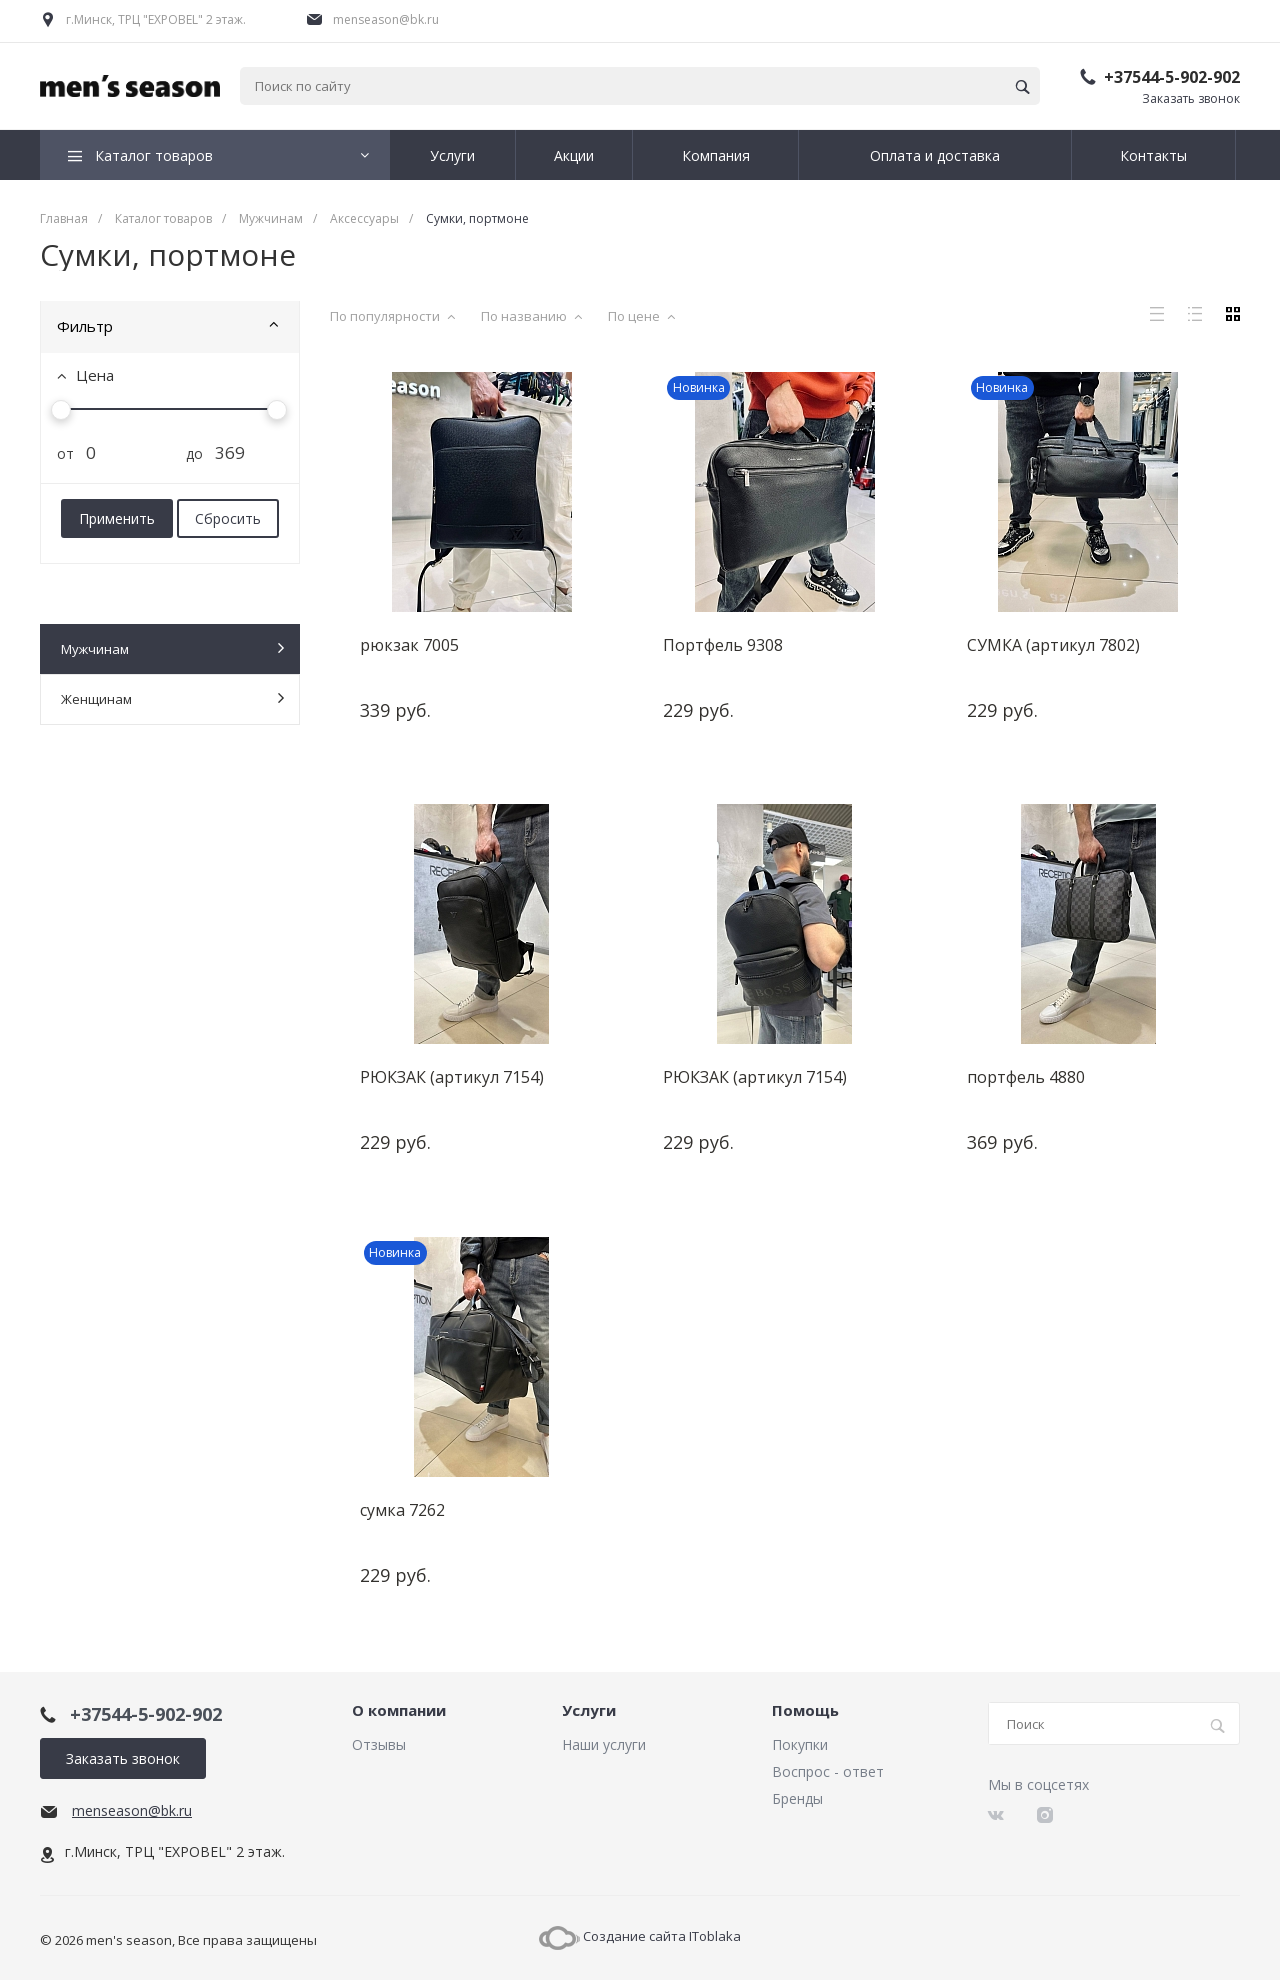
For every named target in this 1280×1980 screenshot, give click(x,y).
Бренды (797, 1798)
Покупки (800, 1744)
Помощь (805, 1711)
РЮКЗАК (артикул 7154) (452, 1077)
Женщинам (172, 698)
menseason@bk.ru (386, 19)
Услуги (589, 1711)
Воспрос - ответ (828, 1771)
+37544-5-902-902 (1172, 77)
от (58, 453)
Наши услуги (604, 1744)
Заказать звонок (1191, 98)
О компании (399, 1711)
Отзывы (379, 1744)
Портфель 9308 (723, 645)
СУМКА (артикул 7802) (1053, 645)
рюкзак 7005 (409, 645)
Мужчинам (172, 648)
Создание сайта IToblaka (640, 1936)
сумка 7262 (402, 1509)
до (187, 453)
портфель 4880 (1026, 1077)
